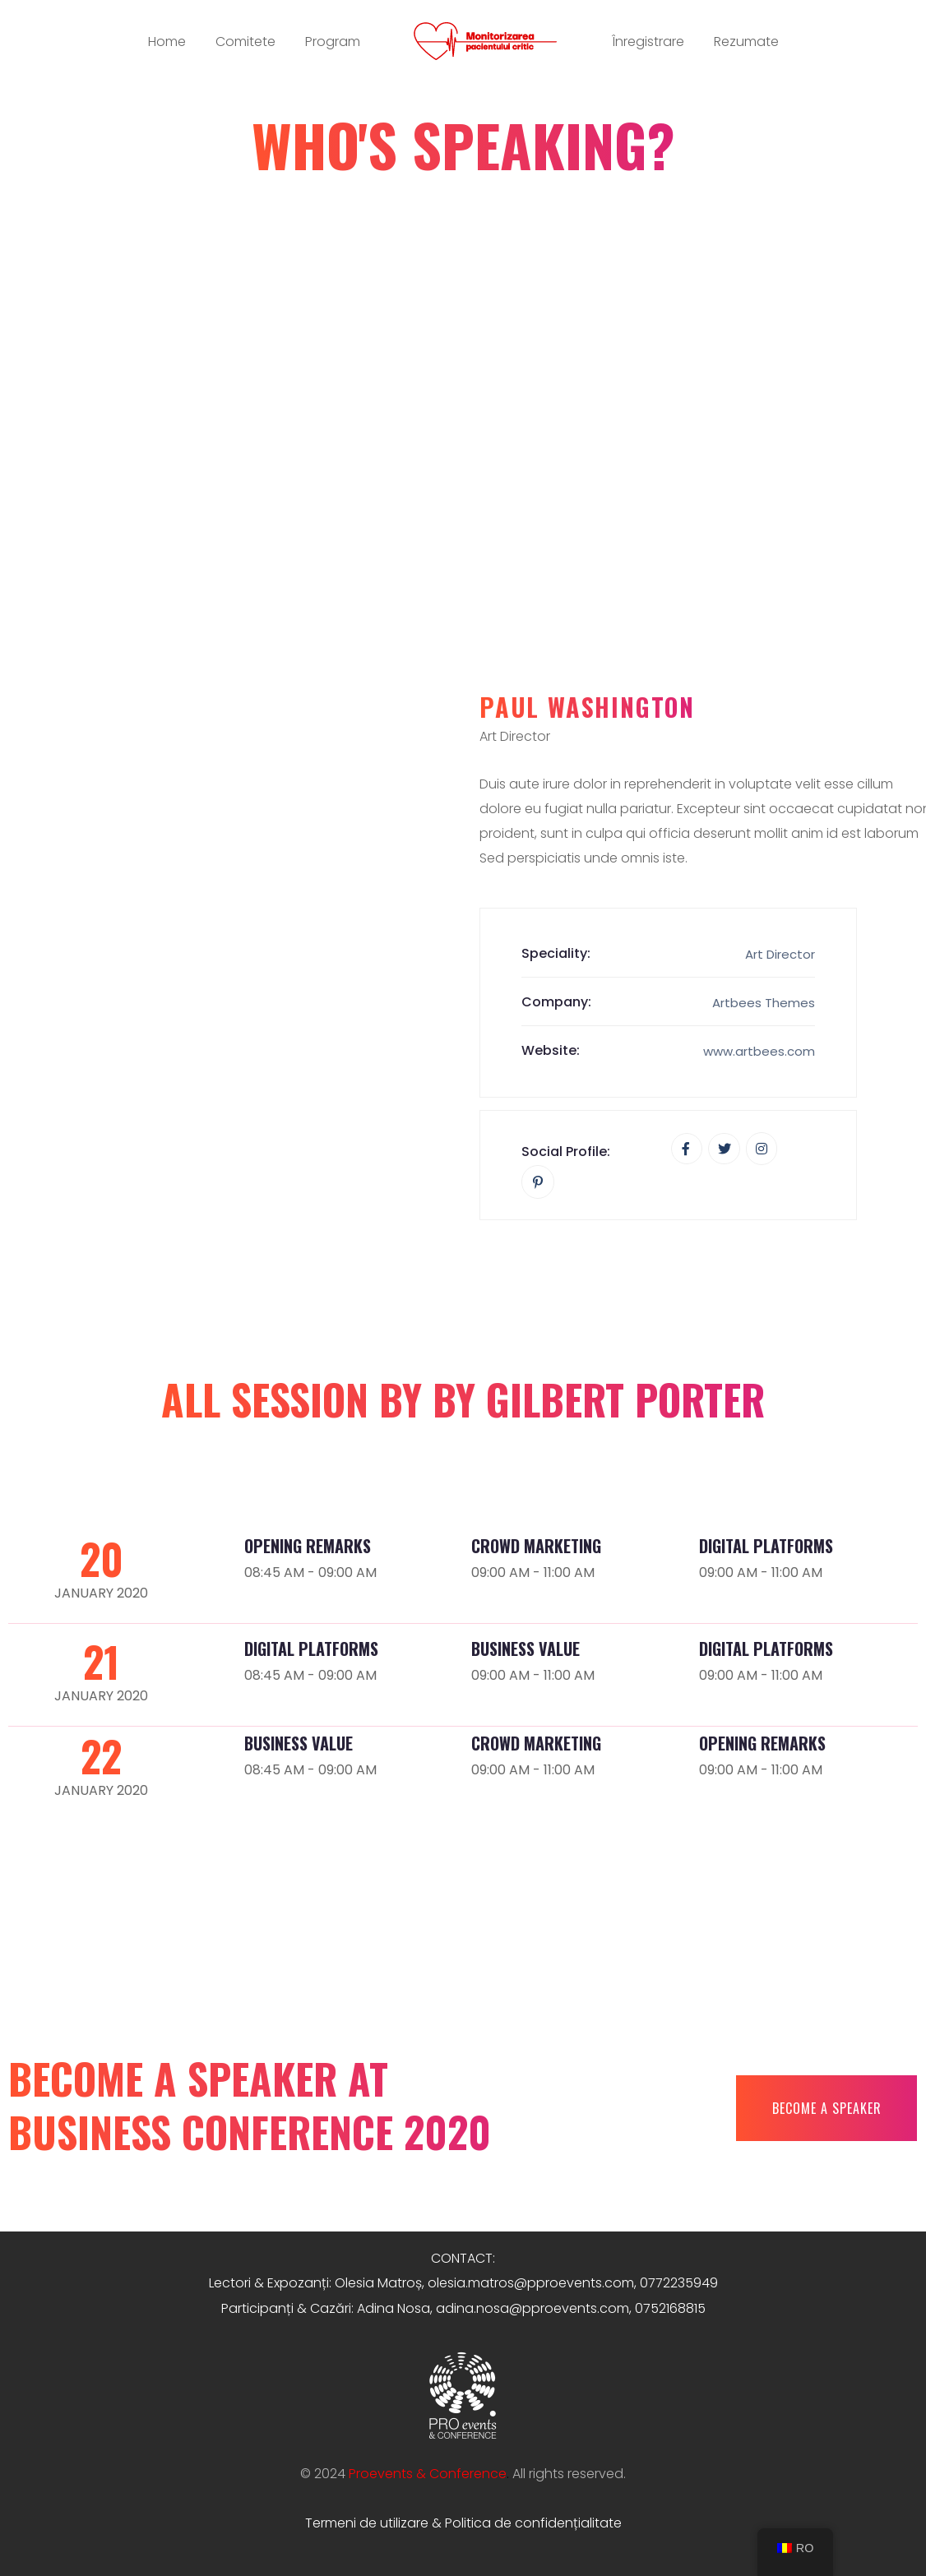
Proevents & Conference (428, 2473)
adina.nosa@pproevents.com (532, 2308)
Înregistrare (648, 41)
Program (332, 41)
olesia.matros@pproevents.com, (532, 2282)
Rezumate (746, 41)
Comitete (245, 41)
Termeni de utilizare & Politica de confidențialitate (463, 2523)
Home (167, 41)
